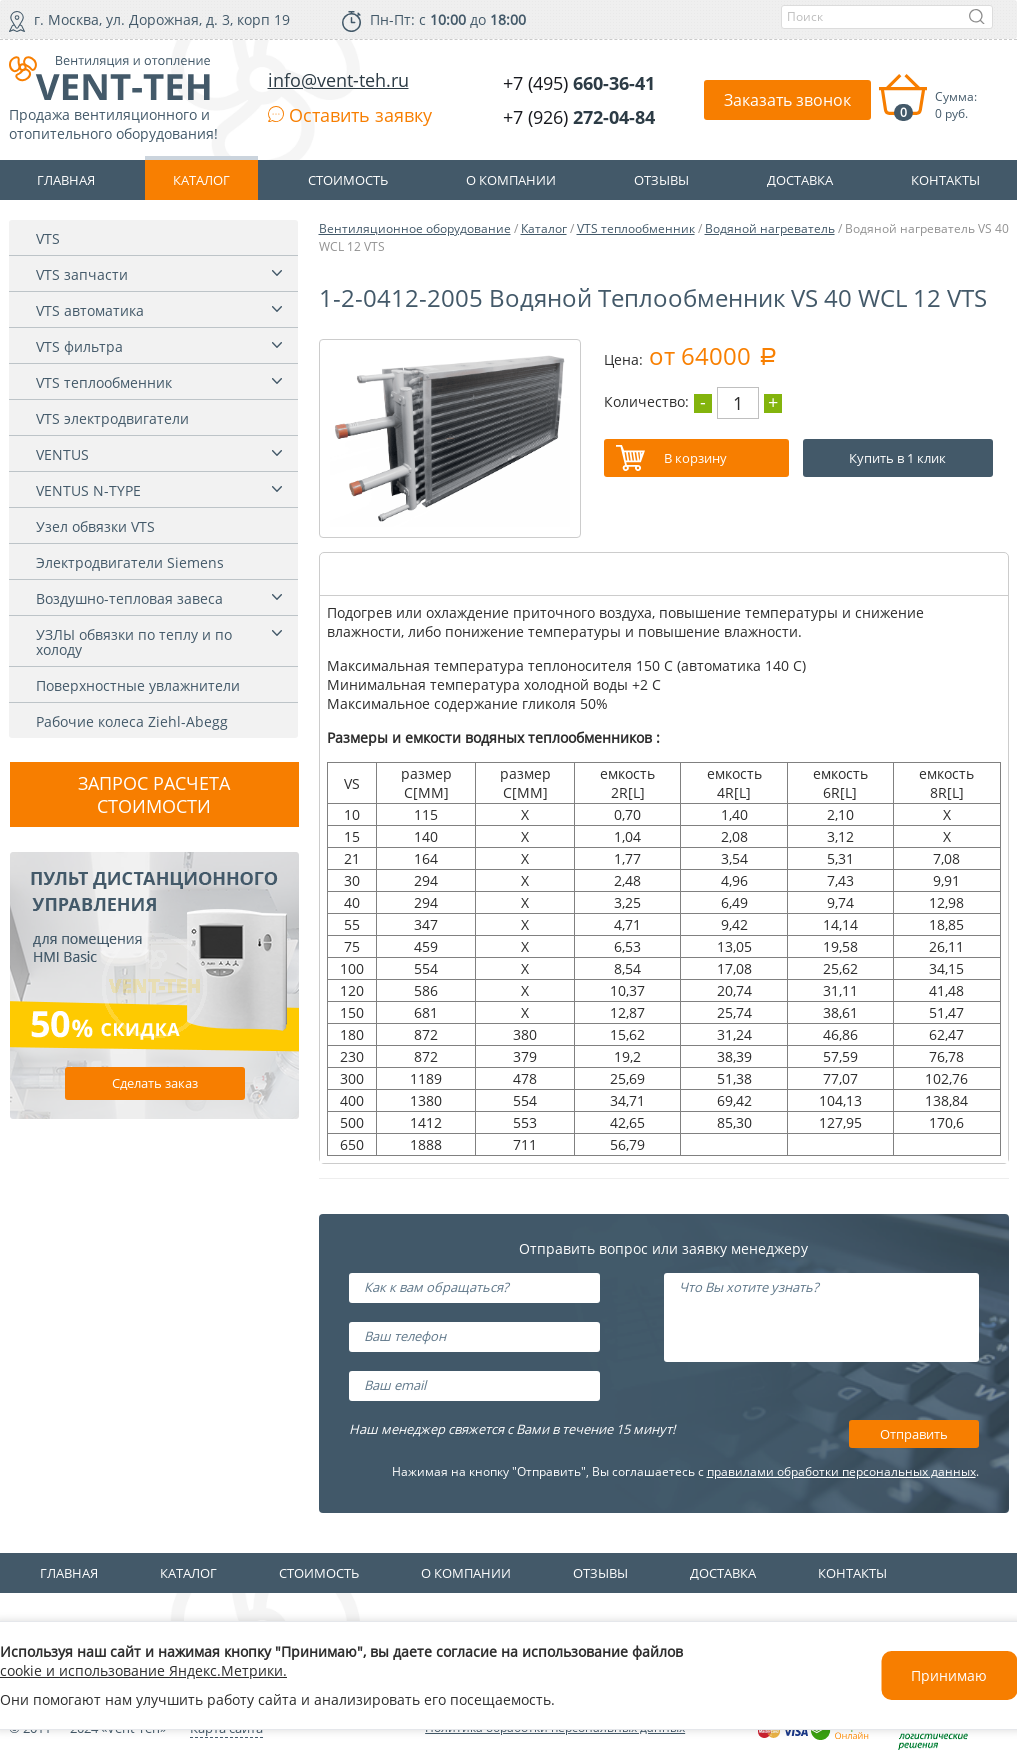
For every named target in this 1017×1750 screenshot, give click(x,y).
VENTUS (62, 454)
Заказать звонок (787, 100)
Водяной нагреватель (770, 228)
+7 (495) (579, 83)
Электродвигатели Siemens (130, 562)
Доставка (723, 1573)
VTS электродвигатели (112, 418)
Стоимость (319, 1573)
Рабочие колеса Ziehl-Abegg (132, 721)
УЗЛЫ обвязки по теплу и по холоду (134, 642)
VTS (48, 238)
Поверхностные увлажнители (138, 685)
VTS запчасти (82, 274)
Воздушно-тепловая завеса (129, 598)
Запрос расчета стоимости (154, 794)
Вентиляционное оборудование (415, 228)
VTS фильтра (79, 346)
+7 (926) (579, 117)
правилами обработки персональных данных (841, 1471)
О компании (466, 1573)
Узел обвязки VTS (95, 526)
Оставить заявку (350, 115)
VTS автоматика (90, 310)
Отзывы (600, 1573)
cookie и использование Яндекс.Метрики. (143, 1670)
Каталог (544, 228)
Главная (69, 1573)
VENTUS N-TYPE (88, 490)
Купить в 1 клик (897, 458)
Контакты (852, 1573)
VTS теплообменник (104, 382)
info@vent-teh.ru (338, 80)
